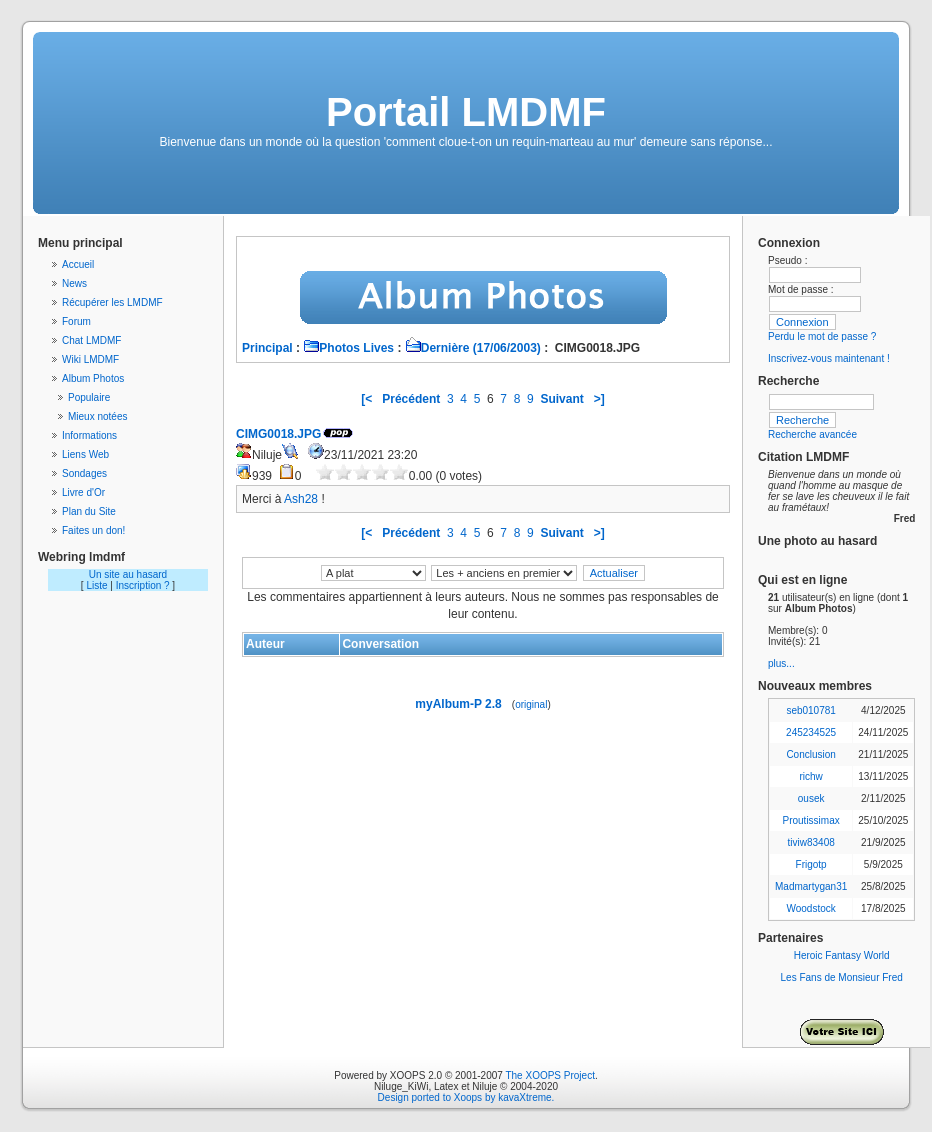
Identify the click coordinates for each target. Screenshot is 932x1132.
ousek (811, 798)
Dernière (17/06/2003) (473, 348)
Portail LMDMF (466, 112)
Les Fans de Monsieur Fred (842, 977)
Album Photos (93, 378)
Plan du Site (89, 511)
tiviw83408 (811, 842)
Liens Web (85, 454)
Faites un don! (93, 530)
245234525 (811, 732)
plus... (781, 663)
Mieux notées (97, 416)
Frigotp (811, 864)
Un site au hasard (128, 574)
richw (810, 776)
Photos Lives (348, 348)
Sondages (84, 473)
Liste (96, 585)
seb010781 (811, 710)
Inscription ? (143, 585)
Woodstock (810, 908)
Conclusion (810, 754)
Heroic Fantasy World (842, 955)
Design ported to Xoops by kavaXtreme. (466, 1097)
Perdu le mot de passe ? (822, 336)
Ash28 (301, 499)
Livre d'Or (83, 492)
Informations (89, 435)
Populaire (89, 397)
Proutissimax (811, 820)
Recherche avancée (812, 434)
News (74, 283)
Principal (267, 348)
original (531, 704)
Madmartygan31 (811, 886)
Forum (76, 321)
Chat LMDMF (91, 340)
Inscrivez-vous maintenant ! (829, 358)
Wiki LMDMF (90, 359)
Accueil (78, 264)
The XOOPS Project (549, 1075)
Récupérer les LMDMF (112, 302)
